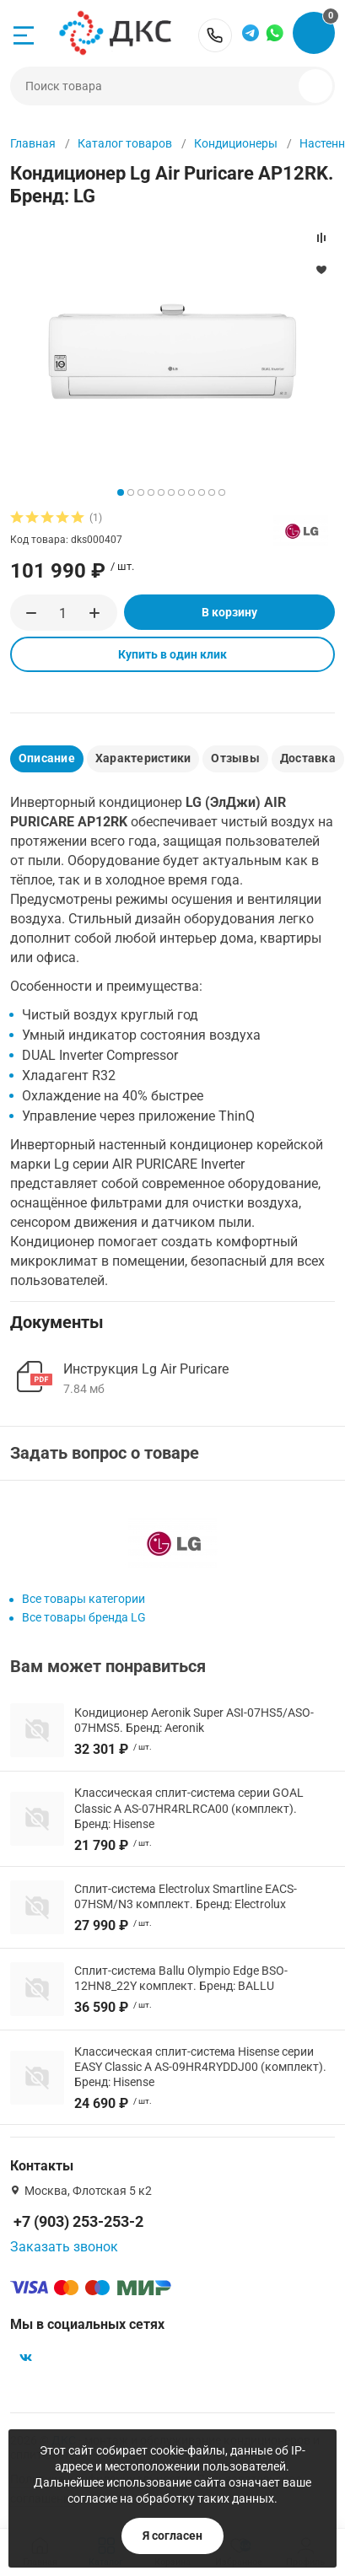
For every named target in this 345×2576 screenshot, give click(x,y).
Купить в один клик (172, 654)
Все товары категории (83, 1598)
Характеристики (143, 758)
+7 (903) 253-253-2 (215, 35)
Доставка (308, 758)
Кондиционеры (236, 143)
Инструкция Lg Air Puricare (146, 1369)
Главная (33, 143)
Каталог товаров (125, 143)
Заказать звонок (64, 2247)
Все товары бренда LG (84, 1617)
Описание (47, 758)
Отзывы (235, 758)
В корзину (229, 612)
